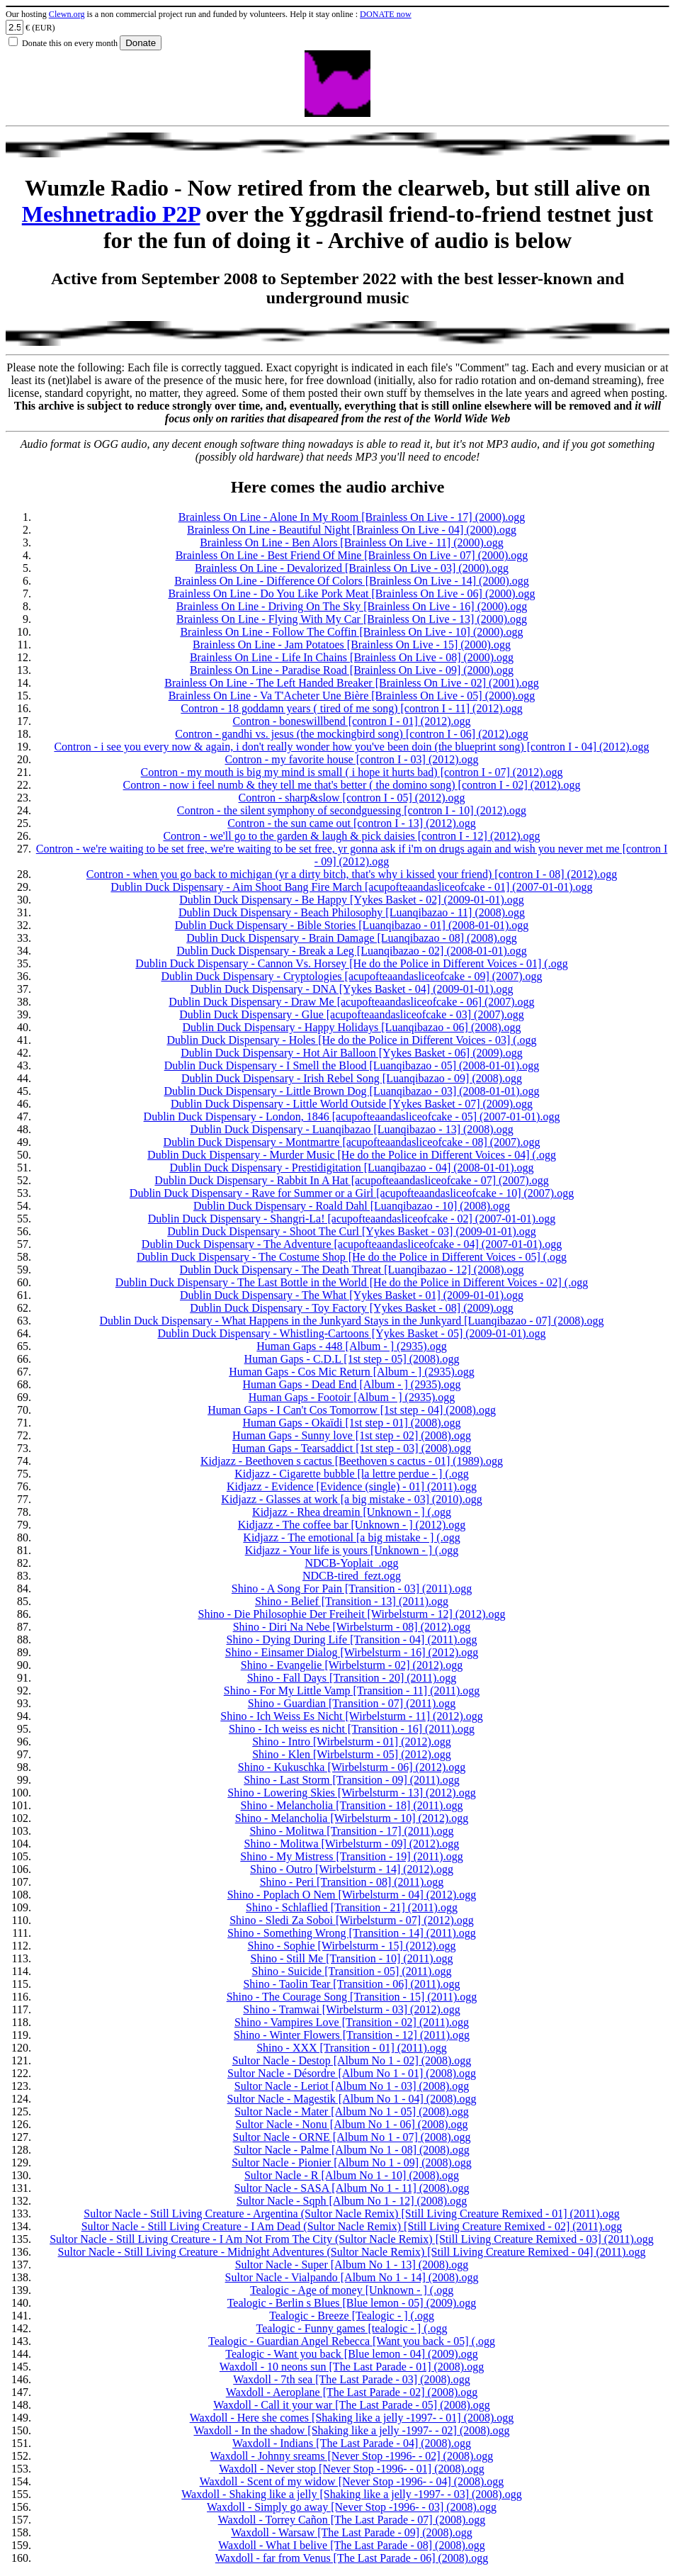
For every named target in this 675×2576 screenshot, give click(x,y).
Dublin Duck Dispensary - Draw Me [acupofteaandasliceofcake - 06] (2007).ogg (351, 1002)
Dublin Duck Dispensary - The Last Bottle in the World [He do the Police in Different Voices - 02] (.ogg (351, 1282)
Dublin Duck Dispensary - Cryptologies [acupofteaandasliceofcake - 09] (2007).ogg (351, 976)
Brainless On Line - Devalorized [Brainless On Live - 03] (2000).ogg (352, 568)
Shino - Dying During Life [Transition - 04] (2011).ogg (352, 1639)
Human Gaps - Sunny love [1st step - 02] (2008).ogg (351, 1435)
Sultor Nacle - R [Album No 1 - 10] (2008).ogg (351, 2175)
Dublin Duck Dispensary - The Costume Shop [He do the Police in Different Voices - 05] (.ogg (352, 1257)
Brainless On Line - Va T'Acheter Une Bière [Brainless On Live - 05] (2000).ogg (352, 696)
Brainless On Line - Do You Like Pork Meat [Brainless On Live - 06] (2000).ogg (351, 593)
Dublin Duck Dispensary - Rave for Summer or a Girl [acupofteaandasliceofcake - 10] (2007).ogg (352, 1193)
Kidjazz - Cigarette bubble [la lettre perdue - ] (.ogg (351, 1474)
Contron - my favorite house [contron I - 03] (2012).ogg (351, 759)
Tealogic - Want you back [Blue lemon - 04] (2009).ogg (351, 2354)
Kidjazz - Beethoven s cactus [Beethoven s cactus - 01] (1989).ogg (351, 1461)
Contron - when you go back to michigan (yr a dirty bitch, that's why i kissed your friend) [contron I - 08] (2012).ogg (351, 874)
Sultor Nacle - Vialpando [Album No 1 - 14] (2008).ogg (352, 2277)
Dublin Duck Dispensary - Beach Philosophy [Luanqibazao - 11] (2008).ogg (351, 912)
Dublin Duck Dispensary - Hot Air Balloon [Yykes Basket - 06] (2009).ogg (352, 1053)
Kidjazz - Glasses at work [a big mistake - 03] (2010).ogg (351, 1499)
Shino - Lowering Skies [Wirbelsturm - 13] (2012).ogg (351, 1793)
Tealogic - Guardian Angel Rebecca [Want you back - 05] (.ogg (351, 2341)
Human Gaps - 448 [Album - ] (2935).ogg (351, 1346)
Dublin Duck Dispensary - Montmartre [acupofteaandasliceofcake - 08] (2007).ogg (352, 1142)
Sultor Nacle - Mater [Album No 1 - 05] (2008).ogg (351, 2111)
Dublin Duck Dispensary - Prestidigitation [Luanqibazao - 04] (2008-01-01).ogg (351, 1168)
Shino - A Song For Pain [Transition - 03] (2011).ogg (352, 1588)
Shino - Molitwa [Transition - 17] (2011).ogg (351, 1831)
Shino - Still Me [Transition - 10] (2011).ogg (352, 1958)
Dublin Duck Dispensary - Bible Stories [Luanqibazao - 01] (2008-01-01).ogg (351, 925)
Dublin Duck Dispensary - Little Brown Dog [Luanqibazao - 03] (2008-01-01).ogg (351, 1091)
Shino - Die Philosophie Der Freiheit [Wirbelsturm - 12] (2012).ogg (352, 1614)
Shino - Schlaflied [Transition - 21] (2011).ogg (352, 1907)
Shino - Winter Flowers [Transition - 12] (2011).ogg (352, 2035)
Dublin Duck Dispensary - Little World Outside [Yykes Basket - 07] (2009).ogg (352, 1104)
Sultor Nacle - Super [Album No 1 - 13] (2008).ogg (352, 2265)
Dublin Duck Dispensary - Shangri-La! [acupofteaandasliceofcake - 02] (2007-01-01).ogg (351, 1219)
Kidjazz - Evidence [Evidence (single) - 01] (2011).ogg (352, 1486)
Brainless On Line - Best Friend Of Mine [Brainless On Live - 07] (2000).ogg (352, 555)
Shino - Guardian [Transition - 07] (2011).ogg (351, 1703)
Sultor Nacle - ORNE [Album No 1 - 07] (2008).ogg (352, 2137)
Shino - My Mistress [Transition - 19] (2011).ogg (351, 1856)
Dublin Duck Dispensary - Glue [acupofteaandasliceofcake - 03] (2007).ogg (351, 1014)
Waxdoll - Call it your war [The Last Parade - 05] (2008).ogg (351, 2405)
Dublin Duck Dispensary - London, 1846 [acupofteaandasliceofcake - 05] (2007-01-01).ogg (352, 1116)
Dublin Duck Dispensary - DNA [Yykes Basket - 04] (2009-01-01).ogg (352, 989)
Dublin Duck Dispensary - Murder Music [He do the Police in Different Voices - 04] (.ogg (351, 1155)
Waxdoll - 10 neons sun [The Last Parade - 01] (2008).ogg (352, 2367)
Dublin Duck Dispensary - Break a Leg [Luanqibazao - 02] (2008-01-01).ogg (351, 951)
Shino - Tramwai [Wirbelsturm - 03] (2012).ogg (351, 2009)
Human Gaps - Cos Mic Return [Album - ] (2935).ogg (352, 1372)
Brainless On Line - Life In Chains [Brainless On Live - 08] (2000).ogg (352, 657)
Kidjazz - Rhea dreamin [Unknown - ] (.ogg (351, 1512)
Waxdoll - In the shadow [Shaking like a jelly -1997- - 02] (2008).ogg (351, 2430)
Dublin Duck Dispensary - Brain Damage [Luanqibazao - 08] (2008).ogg (351, 938)
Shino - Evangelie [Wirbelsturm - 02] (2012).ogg (352, 1665)
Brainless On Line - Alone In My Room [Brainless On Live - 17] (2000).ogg (352, 517)
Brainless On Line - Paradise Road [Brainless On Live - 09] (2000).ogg (352, 670)
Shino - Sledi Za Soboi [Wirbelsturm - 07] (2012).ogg (351, 1920)
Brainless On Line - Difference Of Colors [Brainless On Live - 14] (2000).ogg (351, 581)
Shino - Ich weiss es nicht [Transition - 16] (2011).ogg (352, 1729)
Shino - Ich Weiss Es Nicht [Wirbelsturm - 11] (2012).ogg (351, 1716)
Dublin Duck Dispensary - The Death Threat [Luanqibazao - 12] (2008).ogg (352, 1270)
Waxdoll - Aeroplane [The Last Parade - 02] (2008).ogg (351, 2392)
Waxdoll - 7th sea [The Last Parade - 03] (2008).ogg (351, 2379)
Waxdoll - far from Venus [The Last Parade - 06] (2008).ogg (351, 2558)
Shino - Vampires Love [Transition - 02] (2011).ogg (351, 2022)
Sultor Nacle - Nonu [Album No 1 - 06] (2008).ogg (352, 2124)
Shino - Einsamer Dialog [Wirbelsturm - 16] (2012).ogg (352, 1652)
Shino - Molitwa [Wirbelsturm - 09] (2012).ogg (352, 1844)
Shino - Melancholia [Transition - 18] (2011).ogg (352, 1805)
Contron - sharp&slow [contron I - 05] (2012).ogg (352, 798)
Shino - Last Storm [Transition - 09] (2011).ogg (352, 1780)
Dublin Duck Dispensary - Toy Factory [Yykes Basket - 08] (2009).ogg (352, 1308)
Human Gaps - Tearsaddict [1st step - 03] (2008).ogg (352, 1448)
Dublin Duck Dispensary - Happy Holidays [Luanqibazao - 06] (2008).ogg (351, 1027)
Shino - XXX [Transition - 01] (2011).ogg (351, 2048)
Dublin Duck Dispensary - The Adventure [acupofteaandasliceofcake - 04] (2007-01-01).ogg (352, 1244)
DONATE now (386, 14)
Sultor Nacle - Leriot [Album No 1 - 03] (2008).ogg (351, 2086)
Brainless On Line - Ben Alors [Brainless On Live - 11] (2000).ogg (352, 542)
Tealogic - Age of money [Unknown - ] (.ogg (351, 2290)
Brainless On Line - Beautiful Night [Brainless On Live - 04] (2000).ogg (351, 530)
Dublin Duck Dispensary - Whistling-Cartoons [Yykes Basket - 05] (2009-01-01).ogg (351, 1333)
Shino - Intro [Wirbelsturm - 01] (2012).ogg (351, 1742)
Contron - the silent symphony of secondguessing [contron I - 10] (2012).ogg (351, 810)
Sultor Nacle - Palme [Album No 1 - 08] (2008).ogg (351, 2150)
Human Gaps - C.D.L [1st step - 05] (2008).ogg (352, 1359)
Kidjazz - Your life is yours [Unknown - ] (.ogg (352, 1550)
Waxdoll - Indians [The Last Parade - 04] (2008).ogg (351, 2443)
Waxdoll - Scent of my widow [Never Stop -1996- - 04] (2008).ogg (352, 2481)
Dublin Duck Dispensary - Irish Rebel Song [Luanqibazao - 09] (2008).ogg (351, 1078)
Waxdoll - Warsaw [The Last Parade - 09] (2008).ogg (351, 2532)
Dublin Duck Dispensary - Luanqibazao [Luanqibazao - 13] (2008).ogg (351, 1129)
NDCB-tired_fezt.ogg (351, 1576)
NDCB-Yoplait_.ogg (351, 1563)
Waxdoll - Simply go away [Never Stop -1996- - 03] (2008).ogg (352, 2507)
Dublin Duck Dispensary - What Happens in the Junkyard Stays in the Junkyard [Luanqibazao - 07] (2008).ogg (352, 1321)
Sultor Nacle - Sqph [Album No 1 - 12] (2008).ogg (352, 2201)
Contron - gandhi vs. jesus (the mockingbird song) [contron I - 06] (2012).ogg (351, 734)
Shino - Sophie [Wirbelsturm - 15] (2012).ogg (352, 1946)
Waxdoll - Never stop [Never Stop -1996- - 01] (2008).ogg (351, 2469)
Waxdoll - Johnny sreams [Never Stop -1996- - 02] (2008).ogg (352, 2456)
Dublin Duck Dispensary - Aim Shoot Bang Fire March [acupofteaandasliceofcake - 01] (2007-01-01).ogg (351, 887)
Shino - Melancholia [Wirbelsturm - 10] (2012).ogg (352, 1818)
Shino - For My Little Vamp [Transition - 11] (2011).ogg (352, 1690)
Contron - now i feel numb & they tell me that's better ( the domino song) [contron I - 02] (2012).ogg (352, 785)
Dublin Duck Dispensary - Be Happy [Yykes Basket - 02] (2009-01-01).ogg (351, 900)
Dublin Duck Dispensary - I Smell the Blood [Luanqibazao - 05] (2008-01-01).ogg (352, 1065)
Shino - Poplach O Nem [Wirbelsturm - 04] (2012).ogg (352, 1895)
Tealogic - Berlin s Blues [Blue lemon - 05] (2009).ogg (352, 2303)
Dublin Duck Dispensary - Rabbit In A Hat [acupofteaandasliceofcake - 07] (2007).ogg (351, 1180)
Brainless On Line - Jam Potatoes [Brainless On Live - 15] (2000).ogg (352, 645)
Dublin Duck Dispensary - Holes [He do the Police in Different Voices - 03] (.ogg (351, 1040)
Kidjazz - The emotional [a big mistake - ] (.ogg (351, 1537)
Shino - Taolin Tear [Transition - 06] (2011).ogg (351, 1984)
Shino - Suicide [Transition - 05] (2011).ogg (352, 1971)
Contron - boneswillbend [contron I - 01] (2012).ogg (352, 721)
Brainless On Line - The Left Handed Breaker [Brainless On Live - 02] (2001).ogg (351, 683)
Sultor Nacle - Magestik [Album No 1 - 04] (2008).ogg (352, 2099)
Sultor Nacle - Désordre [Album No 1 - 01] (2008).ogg (351, 2073)
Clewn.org (67, 14)
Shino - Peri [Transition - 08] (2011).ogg (352, 1882)
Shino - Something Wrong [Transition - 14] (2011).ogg (351, 1933)
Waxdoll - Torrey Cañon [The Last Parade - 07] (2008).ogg (352, 2520)
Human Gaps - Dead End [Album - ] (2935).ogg (352, 1384)
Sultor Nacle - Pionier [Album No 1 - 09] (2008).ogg (352, 2162)
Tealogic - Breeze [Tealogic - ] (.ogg (351, 2316)
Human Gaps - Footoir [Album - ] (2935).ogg (352, 1397)
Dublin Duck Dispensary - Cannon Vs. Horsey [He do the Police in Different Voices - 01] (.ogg (351, 963)
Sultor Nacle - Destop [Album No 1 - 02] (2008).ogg (352, 2060)
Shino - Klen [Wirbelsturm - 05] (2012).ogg (351, 1754)
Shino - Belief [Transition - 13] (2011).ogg (351, 1601)
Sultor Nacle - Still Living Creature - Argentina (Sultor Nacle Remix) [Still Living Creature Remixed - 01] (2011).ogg (351, 2213)
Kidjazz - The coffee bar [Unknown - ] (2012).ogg (352, 1525)
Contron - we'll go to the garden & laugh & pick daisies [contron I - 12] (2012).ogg (351, 836)
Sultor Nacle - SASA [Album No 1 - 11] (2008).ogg (352, 2188)
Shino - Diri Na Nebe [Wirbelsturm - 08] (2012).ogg (352, 1627)
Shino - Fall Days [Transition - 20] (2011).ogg (352, 1678)
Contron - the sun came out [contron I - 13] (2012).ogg (351, 823)
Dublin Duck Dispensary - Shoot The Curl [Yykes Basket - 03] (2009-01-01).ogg (351, 1231)
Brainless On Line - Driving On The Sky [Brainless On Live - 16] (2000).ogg (352, 606)
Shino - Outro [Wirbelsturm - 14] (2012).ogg (351, 1869)
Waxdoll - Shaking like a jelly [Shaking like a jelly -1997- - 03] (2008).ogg (351, 2494)
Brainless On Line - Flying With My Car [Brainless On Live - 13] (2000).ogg (351, 619)
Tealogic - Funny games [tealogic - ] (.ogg (352, 2328)
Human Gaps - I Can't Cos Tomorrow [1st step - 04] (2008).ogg (352, 1410)
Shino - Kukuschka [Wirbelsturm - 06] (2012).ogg (352, 1767)
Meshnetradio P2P (111, 214)
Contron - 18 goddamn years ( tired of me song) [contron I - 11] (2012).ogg (351, 708)
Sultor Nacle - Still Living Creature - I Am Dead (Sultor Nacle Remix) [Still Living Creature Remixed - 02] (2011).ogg (352, 2226)
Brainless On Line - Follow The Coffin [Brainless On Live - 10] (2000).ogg (351, 632)
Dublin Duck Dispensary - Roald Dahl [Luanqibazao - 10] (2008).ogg (351, 1206)
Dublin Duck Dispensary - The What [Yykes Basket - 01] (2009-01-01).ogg (351, 1295)
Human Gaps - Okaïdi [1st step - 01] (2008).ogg (352, 1423)
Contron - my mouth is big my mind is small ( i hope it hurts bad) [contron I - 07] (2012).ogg (352, 772)
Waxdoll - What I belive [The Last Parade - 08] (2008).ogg (351, 2545)
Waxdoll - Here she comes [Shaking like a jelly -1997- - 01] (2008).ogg (352, 2418)
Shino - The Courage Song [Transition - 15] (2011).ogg (352, 1997)
